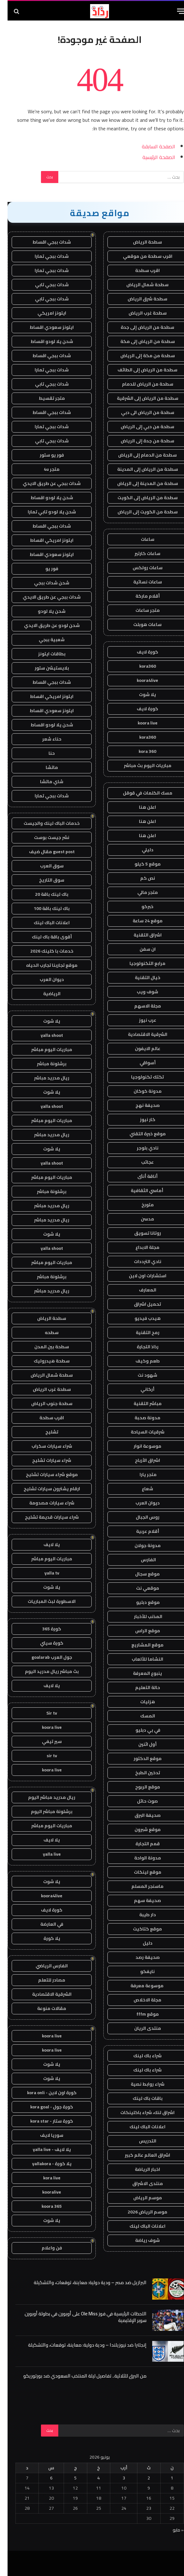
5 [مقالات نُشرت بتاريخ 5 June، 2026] (67, 2478)
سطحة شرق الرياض (140, 299)
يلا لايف (44, 1544)
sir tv (44, 1756)
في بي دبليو (140, 1730)
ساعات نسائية (140, 582)
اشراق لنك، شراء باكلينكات (140, 2112)
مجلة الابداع (140, 1247)
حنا (44, 753)
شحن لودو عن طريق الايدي (44, 625)
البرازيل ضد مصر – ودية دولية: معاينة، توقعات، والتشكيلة (82, 2282)
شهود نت (140, 1375)
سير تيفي (44, 1741)
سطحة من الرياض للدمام (140, 384)
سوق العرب (44, 866)
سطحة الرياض (139, 242)
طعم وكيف (140, 1361)
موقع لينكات (140, 1872)
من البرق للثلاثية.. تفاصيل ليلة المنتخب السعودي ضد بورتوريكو (77, 2375)
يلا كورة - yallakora (44, 2163)
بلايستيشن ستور (44, 668)
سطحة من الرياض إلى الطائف (140, 370)
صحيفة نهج (140, 1105)
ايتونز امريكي (44, 313)
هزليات (140, 1702)
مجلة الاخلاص (140, 2000)
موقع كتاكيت (139, 1929)
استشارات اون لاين (140, 1276)
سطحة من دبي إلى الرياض (140, 426)
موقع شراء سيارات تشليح (44, 1474)
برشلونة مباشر (44, 1064)
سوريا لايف (44, 2135)
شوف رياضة (140, 2240)
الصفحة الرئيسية (151, 157)
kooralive (44, 2192)
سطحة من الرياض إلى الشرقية (140, 398)
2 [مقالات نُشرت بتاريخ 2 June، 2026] (141, 2478)
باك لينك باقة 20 (44, 894)
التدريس (140, 2141)
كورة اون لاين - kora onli (44, 2093)
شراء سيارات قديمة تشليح (44, 1517)
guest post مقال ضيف (44, 852)
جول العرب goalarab (44, 1657)
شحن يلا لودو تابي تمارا (44, 512)
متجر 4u (44, 469)
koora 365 (44, 2206)
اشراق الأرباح (139, 1460)
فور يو (44, 568)
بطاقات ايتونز (44, 654)
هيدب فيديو (140, 1318)
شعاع (140, 1489)
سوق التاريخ (44, 880)
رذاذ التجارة (140, 1347)
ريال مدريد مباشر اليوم (44, 1797)
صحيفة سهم (139, 1900)
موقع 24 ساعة (140, 921)
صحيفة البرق (140, 1815)
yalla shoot (44, 1035)
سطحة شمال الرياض (140, 285)
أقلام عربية (140, 1531)
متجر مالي (140, 892)
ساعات (140, 539)
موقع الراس (140, 1631)
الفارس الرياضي (44, 1966)
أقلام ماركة (140, 596)
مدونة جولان (140, 1545)
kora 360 (140, 751)
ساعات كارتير (140, 553)
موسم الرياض (140, 2198)
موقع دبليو (140, 1602)
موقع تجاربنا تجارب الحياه (44, 965)
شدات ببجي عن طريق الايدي (44, 483)
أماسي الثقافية (140, 1190)
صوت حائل (139, 1801)
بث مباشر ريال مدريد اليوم (44, 1671)
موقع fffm (140, 2014)
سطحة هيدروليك (44, 1361)
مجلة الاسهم (140, 1006)
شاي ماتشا (44, 781)
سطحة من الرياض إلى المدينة (140, 469)
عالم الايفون (140, 1048)
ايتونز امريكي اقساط (44, 540)
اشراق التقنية (140, 935)
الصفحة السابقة (151, 146)
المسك (140, 1716)
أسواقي (140, 1063)
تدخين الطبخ (140, 1773)
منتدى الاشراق (140, 2183)
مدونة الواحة (140, 1858)
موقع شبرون (140, 1829)
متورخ (140, 1205)
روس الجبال (140, 1517)
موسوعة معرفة (140, 1986)
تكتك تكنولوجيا (140, 1077)
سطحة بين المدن (44, 1347)
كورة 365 (44, 1629)
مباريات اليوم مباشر (44, 1049)
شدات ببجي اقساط (44, 242)
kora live (44, 2178)
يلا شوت (139, 694)
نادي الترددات (140, 1261)
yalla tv (44, 1573)
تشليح (44, 1432)
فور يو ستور (44, 455)
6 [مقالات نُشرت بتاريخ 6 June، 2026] (44, 2478)
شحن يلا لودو (44, 611)
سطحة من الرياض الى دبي (140, 412)
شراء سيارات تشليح (44, 1460)
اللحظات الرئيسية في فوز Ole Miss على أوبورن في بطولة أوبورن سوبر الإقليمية (78, 2317)
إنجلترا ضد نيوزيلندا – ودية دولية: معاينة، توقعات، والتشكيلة (79, 2345)
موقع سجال (140, 1574)
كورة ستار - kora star (44, 2121)
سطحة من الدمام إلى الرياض (140, 455)
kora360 (140, 666)
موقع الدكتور (140, 1758)
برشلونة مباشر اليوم (44, 1811)
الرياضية (44, 994)
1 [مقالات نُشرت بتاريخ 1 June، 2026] (164, 2478)
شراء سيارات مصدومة (44, 1503)
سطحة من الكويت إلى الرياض (140, 512)
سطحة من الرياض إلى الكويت (140, 497)
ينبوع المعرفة (139, 1673)
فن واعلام (44, 2248)
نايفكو (140, 1971)
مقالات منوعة (44, 2008)
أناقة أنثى (140, 1176)
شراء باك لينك (140, 2056)
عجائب (140, 1162)
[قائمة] (174, 11)
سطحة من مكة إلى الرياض (140, 356)
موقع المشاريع (140, 1645)
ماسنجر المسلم (140, 1886)
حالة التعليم (140, 1687)
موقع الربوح (140, 1787)
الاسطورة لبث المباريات (44, 1601)
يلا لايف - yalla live (44, 2149)
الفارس (139, 1560)
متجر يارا (140, 1474)
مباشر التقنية (140, 1403)
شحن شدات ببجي (44, 583)
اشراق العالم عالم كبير (140, 2155)
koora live (140, 723)
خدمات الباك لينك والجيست (44, 823)
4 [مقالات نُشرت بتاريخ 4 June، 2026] (91, 2478)
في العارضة (44, 1924)
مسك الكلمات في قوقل (140, 793)
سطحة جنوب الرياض (44, 1403)
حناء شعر (44, 739)
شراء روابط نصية (140, 2084)
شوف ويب (140, 992)
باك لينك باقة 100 (44, 908)
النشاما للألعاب (140, 1659)
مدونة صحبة (140, 1418)
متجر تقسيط (44, 398)
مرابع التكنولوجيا (140, 963)
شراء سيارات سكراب (44, 1446)
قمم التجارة (140, 1844)
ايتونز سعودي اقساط (44, 327)
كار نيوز (140, 1119)
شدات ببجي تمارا (44, 256)
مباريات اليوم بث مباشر (140, 765)
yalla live (44, 1854)
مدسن (140, 1219)
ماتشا (44, 767)
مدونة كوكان (140, 1091)
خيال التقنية (140, 977)
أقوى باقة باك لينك (44, 937)
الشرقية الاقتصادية (140, 1034)
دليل (140, 1943)
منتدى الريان (140, 2028)
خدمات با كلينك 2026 (44, 951)
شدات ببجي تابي (44, 285)
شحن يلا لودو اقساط (44, 341)
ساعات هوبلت (140, 624)
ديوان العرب (140, 1503)
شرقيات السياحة (140, 1432)
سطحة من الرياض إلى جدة (140, 327)
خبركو (140, 906)
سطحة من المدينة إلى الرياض (140, 483)
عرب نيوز (140, 1020)
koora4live (140, 680)
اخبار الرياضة (139, 2169)
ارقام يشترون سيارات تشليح (44, 1489)
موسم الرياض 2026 (140, 2212)
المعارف (140, 1290)
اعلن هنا (139, 807)
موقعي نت (140, 1588)
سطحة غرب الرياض (140, 313)
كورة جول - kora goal (44, 2107)
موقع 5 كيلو (140, 864)
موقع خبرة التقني (140, 1134)
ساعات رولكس (140, 568)
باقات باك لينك (140, 2098)
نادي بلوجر (140, 1148)
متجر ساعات (140, 610)
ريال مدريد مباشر (44, 1078)
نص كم (140, 878)
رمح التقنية (140, 1332)
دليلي (140, 850)
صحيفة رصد (140, 1957)
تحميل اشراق (139, 1304)
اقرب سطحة (140, 270)
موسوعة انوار (140, 1446)
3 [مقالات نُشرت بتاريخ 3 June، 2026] (116, 2478)
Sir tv (44, 1713)
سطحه (44, 1332)
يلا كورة (44, 1938)
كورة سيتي (44, 1643)
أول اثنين (140, 1744)
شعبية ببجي (44, 639)
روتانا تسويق (140, 1233)
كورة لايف (140, 652)
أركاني (140, 1389)
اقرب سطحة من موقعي (140, 256)
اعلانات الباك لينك (140, 2127)
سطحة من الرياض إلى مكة (140, 341)
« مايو (170, 2530)
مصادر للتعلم (44, 1980)
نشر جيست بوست (44, 837)
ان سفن (140, 949)
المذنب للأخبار (140, 1616)
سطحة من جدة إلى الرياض (140, 441)
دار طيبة (140, 1915)
